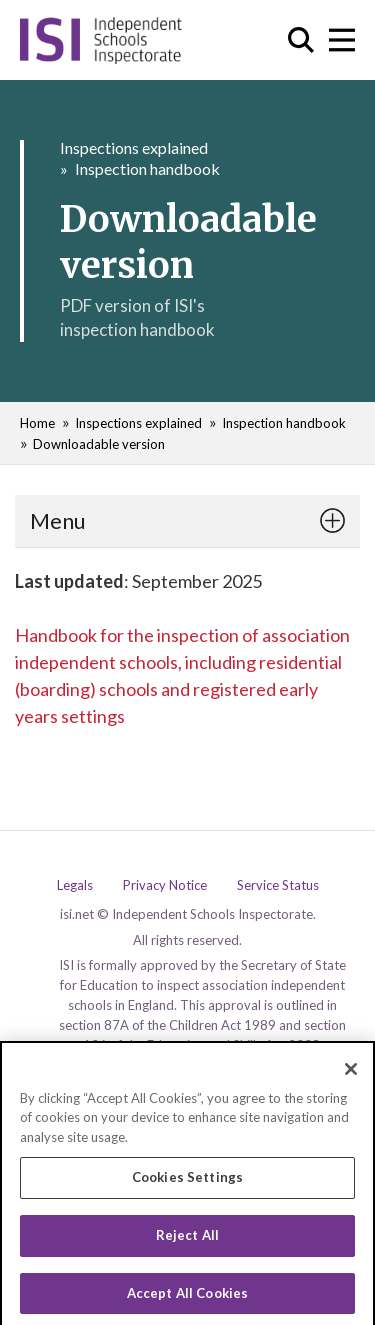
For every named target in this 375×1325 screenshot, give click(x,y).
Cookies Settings (187, 1184)
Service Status (278, 885)
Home (37, 423)
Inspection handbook (147, 168)
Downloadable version (99, 444)
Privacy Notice (165, 885)
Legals (75, 885)
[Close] (351, 1075)
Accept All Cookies (187, 1299)
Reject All (187, 1241)
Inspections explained (134, 147)
